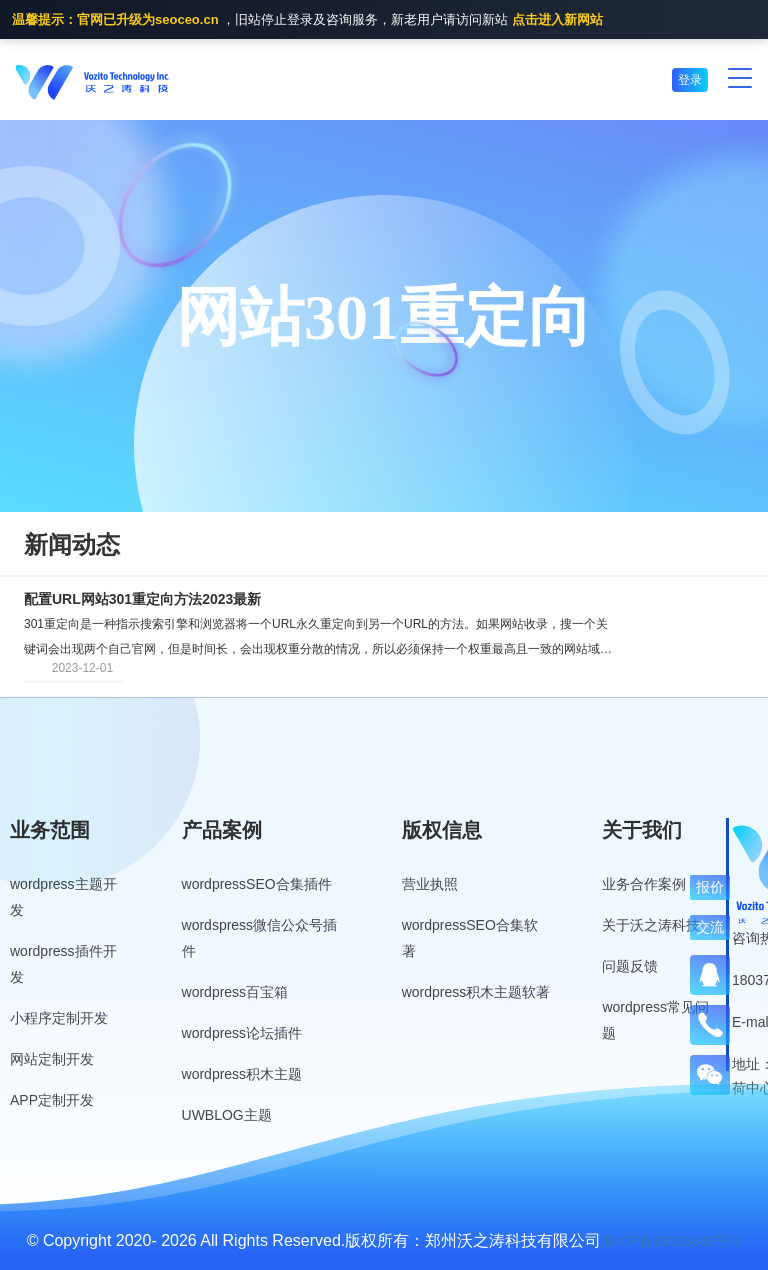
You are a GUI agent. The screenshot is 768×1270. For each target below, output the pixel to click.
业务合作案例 (644, 884)
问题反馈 (630, 966)
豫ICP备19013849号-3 (671, 1241)
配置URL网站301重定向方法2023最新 (142, 599)
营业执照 (430, 884)
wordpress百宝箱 (235, 992)
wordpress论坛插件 (242, 1033)
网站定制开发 (52, 1059)
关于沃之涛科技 (651, 925)
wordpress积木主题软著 (476, 992)
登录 (690, 80)
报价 (710, 887)
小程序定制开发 (59, 1018)
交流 (710, 927)
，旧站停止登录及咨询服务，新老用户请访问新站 (307, 20)
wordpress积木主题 (242, 1074)
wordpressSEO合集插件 (257, 884)
